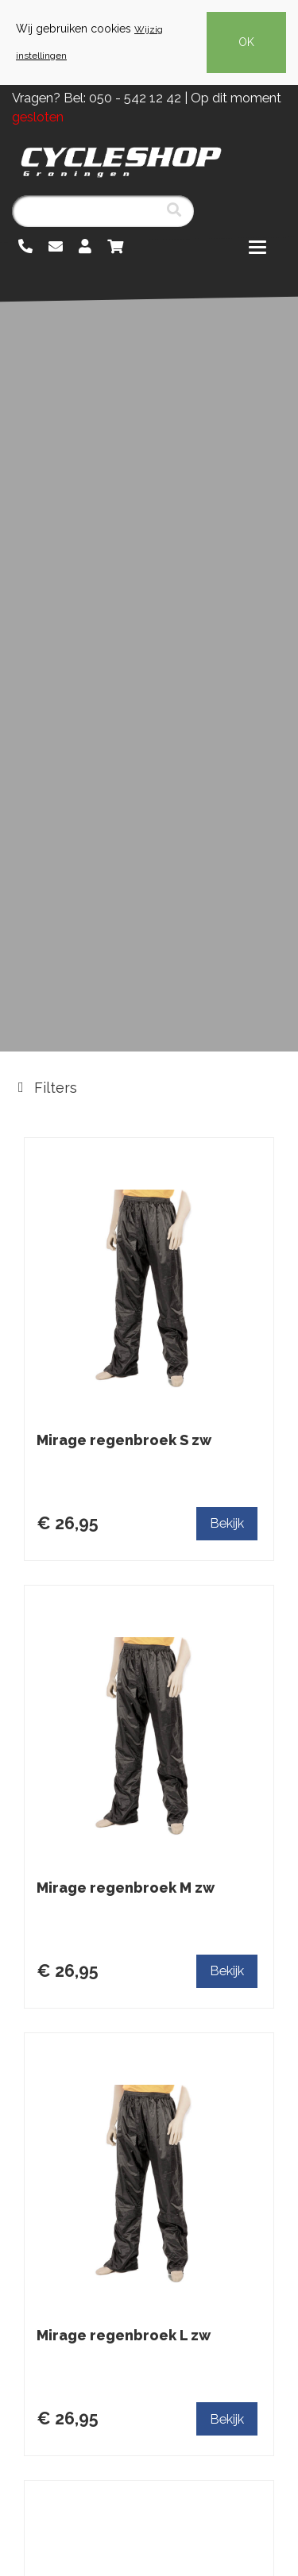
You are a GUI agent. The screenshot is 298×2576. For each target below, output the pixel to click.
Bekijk (227, 1523)
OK (246, 42)
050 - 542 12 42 (135, 98)
